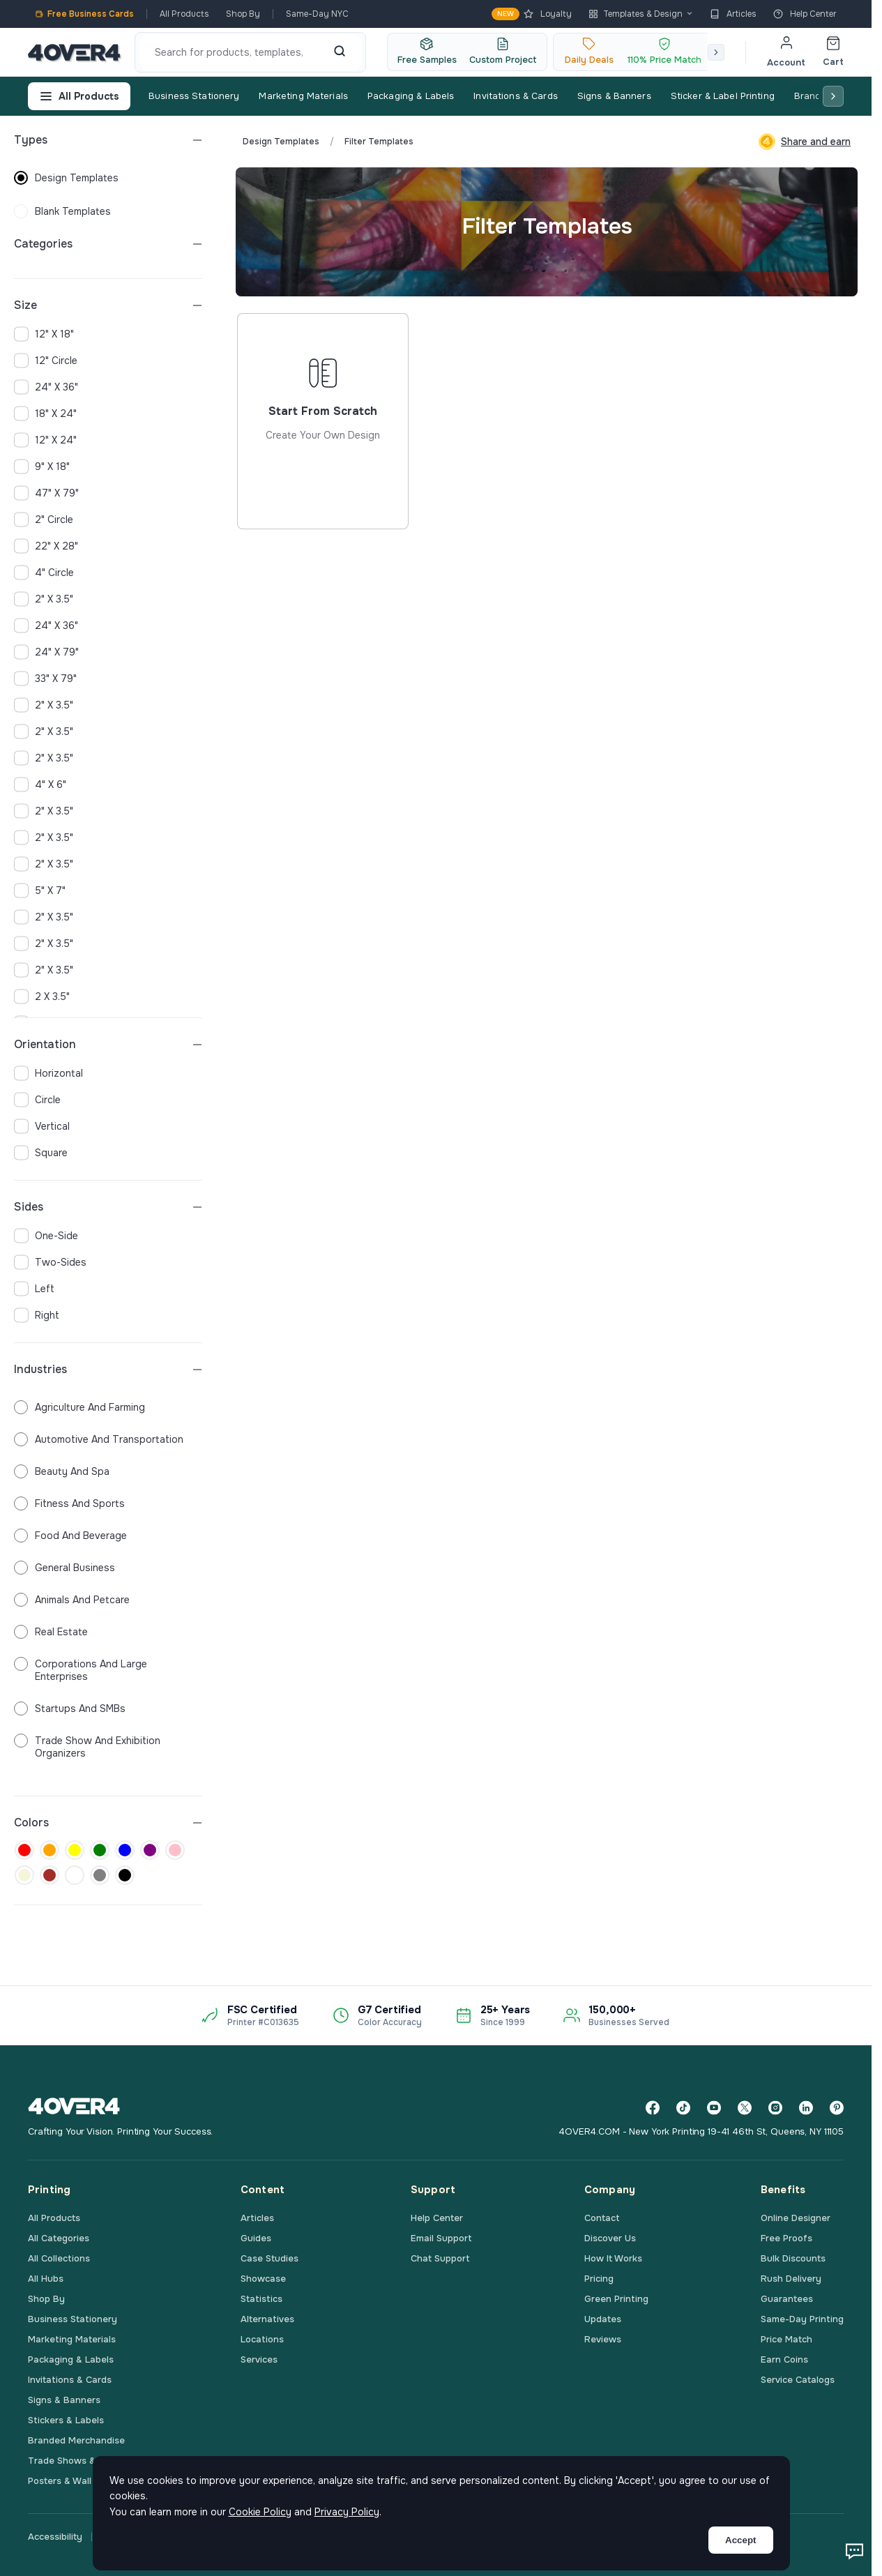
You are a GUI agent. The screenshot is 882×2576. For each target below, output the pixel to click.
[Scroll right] (716, 52)
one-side (46, 1235)
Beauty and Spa (61, 1471)
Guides (256, 2238)
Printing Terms (395, 2537)
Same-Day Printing (802, 2319)
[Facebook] (653, 2107)
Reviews (602, 2339)
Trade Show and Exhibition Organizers (87, 1746)
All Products (184, 14)
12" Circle (45, 360)
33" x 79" (45, 678)
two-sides (50, 1262)
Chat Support (440, 2258)
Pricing (599, 2279)
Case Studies (269, 2258)
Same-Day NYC (317, 14)
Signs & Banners (614, 96)
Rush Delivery (791, 2279)
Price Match (786, 2339)
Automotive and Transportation (98, 1439)
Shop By (243, 14)
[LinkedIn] (806, 2107)
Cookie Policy (210, 2537)
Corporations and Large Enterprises (80, 1670)
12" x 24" (45, 440)
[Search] (339, 52)
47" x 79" (46, 493)
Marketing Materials (303, 96)
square (41, 1152)
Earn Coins (784, 2359)
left (34, 1288)
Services (259, 2359)
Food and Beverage (70, 1535)
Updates (602, 2319)
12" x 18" (44, 334)
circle (37, 1099)
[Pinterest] (837, 2107)
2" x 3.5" (43, 599)
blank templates (62, 211)
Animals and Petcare (72, 1599)
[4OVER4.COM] (74, 52)
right (36, 1315)
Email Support (441, 2238)
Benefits (783, 2190)
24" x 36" (46, 387)
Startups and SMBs (70, 1708)
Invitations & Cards (515, 96)
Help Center (805, 14)
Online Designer (795, 2218)
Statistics (261, 2299)
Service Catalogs (798, 2380)
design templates (66, 178)
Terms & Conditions (301, 2537)
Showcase (263, 2279)
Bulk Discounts (793, 2258)
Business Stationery (194, 96)
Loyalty (532, 14)
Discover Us (610, 2238)
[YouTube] (714, 2107)
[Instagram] (775, 2107)
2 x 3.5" (42, 996)
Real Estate (51, 1632)
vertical (42, 1126)
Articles (733, 14)
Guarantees (787, 2299)
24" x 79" (46, 652)
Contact (602, 2218)
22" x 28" (46, 546)
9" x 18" (42, 466)
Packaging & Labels (410, 96)
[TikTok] (683, 2107)
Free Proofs (786, 2238)
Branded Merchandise (76, 2440)
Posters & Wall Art (68, 2481)
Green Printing (616, 2299)
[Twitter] (745, 2107)
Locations (262, 2339)
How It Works (613, 2258)
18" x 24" (45, 413)
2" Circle (43, 519)
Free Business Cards (84, 14)
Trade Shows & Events (78, 2461)
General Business (64, 1567)
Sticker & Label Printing (723, 96)
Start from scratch (322, 472)
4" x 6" (40, 784)
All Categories (58, 2238)
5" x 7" (40, 890)
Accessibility (55, 2537)
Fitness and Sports (69, 1503)
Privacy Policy (131, 2537)
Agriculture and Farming (79, 1407)
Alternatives (267, 2319)
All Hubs (45, 2279)
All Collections (59, 2258)
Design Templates (281, 141)
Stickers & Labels (66, 2420)
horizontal (48, 1073)
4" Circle (44, 572)
